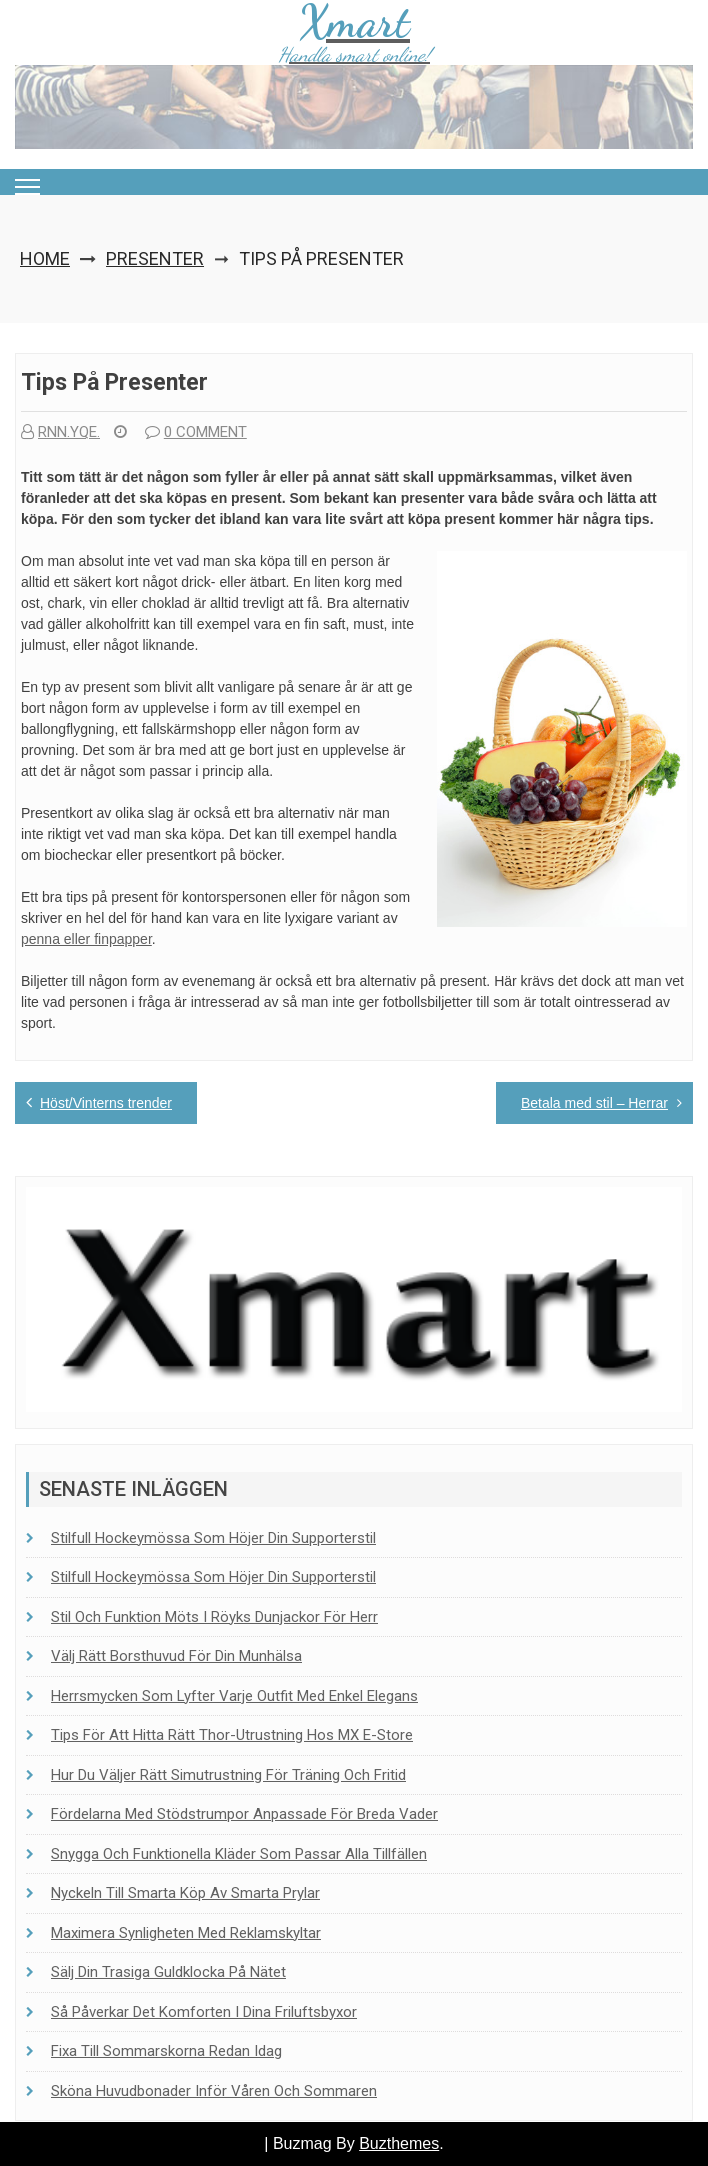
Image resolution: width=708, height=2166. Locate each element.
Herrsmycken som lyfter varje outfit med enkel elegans (234, 1696)
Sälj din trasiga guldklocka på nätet (168, 1972)
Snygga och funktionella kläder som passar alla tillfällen (239, 1854)
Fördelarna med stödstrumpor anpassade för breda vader (244, 1814)
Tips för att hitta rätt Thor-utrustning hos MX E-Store (232, 1735)
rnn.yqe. (60, 432)
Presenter (155, 258)
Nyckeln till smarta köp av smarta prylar (185, 1893)
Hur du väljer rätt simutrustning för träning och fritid (228, 1775)
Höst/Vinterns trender (106, 1103)
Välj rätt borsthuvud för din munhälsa (176, 1656)
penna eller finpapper (86, 939)
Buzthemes (399, 2143)
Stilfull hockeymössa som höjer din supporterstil (213, 1538)
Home (45, 258)
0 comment (196, 432)
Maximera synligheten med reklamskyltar (186, 1933)
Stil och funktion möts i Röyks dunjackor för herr (214, 1617)
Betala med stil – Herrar (594, 1103)
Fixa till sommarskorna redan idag (166, 2051)
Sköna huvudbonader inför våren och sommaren (214, 2091)
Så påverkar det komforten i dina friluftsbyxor (204, 2012)
